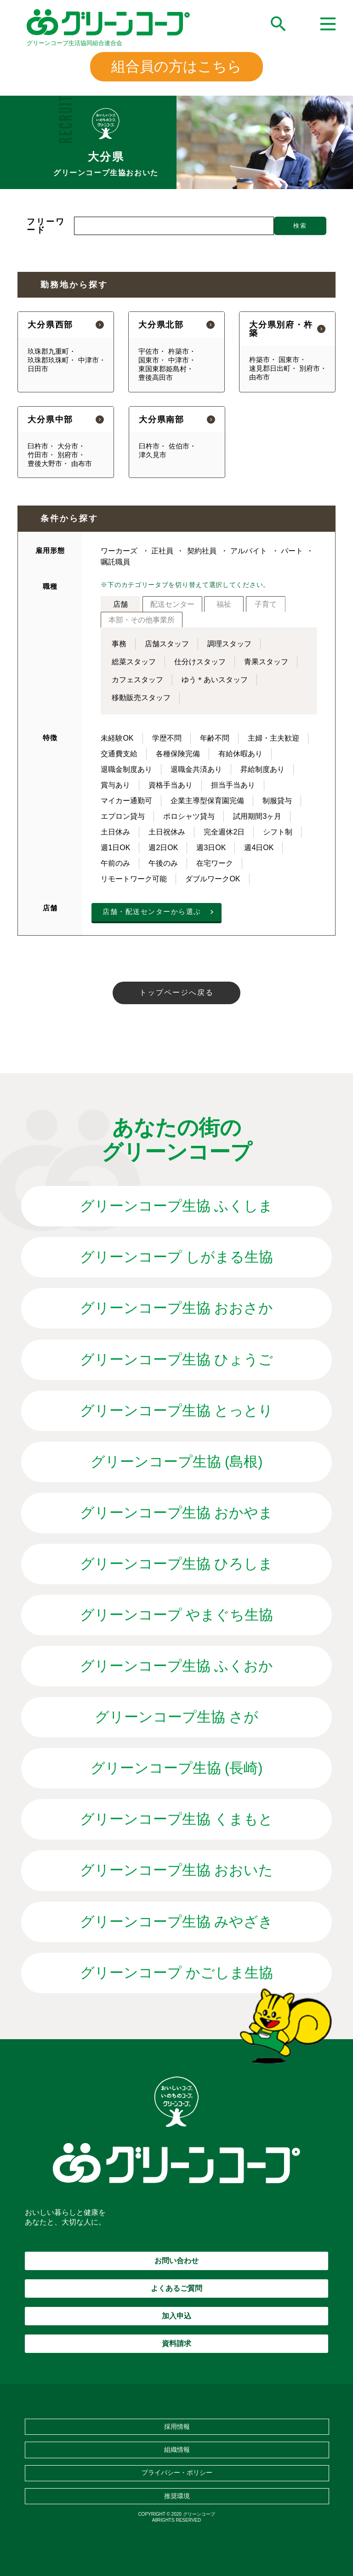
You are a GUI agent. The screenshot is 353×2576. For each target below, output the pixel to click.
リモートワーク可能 (134, 879)
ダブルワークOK (212, 879)
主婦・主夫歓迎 (273, 738)
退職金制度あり (126, 769)
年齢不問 (214, 738)
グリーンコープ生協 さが (177, 1717)
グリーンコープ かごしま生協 (176, 1973)
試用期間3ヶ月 (257, 816)
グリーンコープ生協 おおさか (176, 1308)
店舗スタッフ (167, 644)
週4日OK (258, 847)
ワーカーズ (119, 551)
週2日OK (163, 847)
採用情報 (177, 2426)
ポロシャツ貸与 (189, 816)
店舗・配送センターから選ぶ (151, 911)
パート (292, 551)
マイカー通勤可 (126, 801)
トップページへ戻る (176, 992)
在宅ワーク (214, 863)
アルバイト (248, 551)
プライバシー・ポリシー (177, 2472)
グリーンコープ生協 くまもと (176, 1819)
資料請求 (176, 2343)
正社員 (162, 551)
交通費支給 (119, 754)
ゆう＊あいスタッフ (215, 680)
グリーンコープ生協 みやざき (176, 1922)
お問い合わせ (176, 2261)
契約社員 (201, 551)
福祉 (223, 604)
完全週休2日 (224, 832)
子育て (266, 604)
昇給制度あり (262, 769)
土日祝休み (166, 832)
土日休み (115, 832)
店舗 (120, 604)
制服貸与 (277, 801)
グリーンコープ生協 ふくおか (176, 1666)
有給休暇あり (240, 754)
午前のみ (115, 863)
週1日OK (115, 847)
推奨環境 (177, 2496)
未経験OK (117, 738)
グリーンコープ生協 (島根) (177, 1462)
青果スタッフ (266, 662)
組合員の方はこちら (176, 66)
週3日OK (211, 847)
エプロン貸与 (123, 816)
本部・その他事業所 (141, 620)
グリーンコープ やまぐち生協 (176, 1615)
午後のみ (163, 863)
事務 (119, 644)
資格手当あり (170, 785)
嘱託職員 (115, 562)
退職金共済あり (196, 769)
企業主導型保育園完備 (207, 801)
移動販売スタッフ (141, 698)
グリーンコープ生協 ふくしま (176, 1206)
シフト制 (277, 832)
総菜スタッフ (134, 662)
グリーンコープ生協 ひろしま (176, 1564)
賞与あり (115, 785)
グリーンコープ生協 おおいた (176, 1870)
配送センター (172, 604)
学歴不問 (167, 738)
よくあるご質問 (176, 2288)
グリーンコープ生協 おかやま (176, 1513)
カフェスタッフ (137, 680)
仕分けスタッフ (200, 662)
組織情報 (177, 2449)
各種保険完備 (178, 754)
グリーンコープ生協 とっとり (176, 1411)
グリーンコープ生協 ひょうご (176, 1359)
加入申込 (176, 2316)
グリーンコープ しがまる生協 (176, 1257)
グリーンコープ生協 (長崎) (177, 1768)
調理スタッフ (229, 644)
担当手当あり (233, 785)
